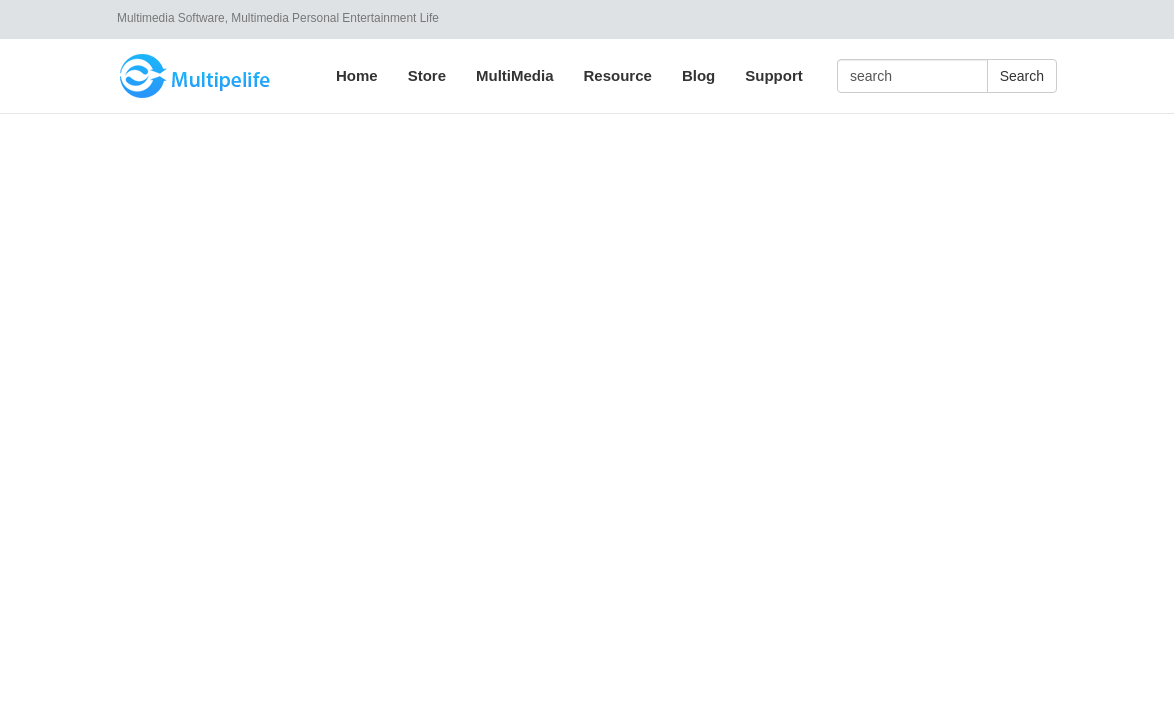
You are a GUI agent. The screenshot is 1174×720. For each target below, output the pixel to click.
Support (774, 75)
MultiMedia (515, 75)
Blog (698, 75)
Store (427, 75)
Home (357, 75)
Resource (618, 75)
